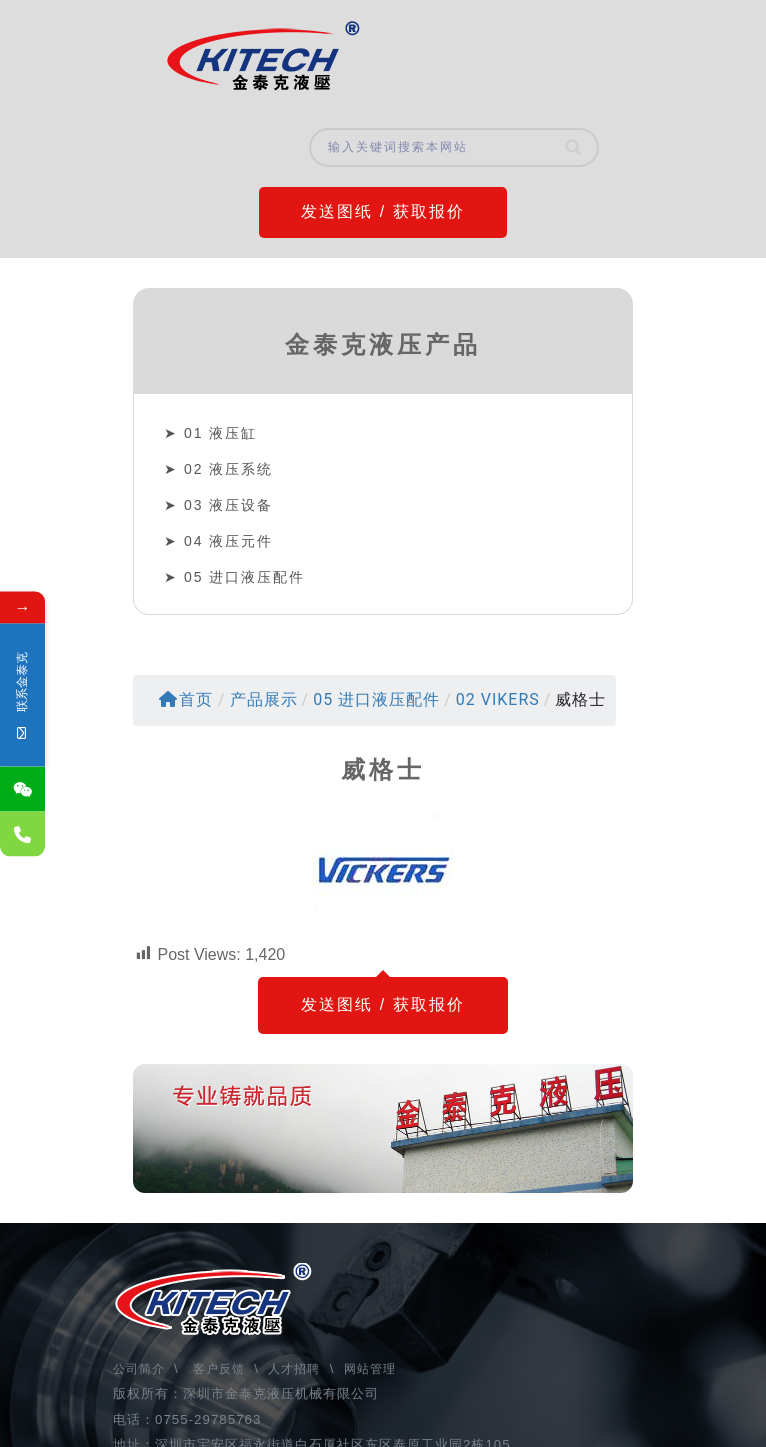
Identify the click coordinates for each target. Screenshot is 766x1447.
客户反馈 (219, 1369)
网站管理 (370, 1369)
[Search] (574, 147)
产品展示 (264, 699)
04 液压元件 (228, 541)
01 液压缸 (220, 433)
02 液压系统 (228, 469)
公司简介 (141, 1369)
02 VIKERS (498, 699)
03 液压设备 (228, 505)
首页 (186, 699)
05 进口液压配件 (244, 577)
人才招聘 (294, 1369)
